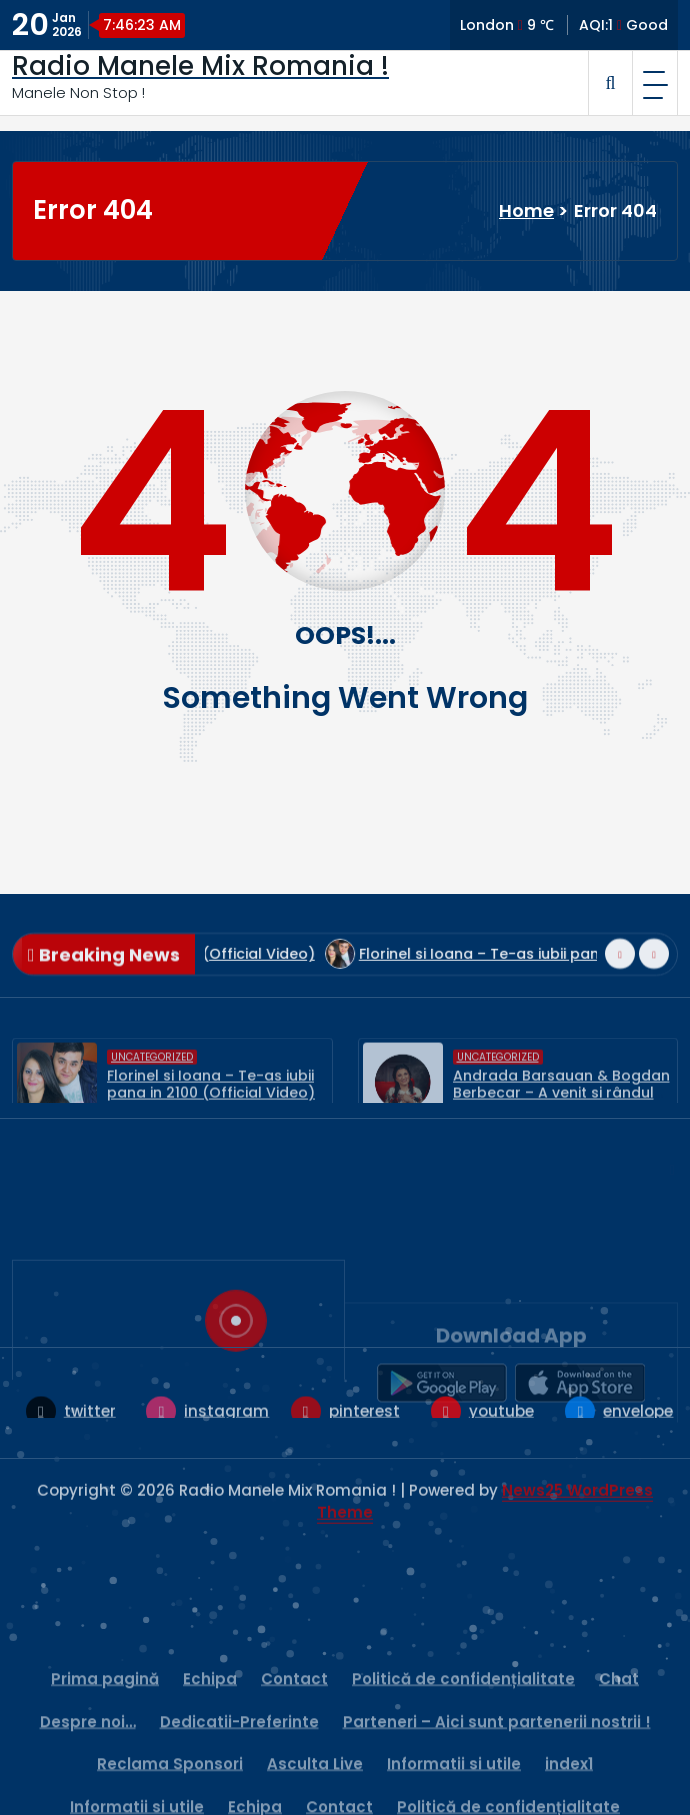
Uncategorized (152, 1096)
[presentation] (620, 996)
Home (526, 210)
